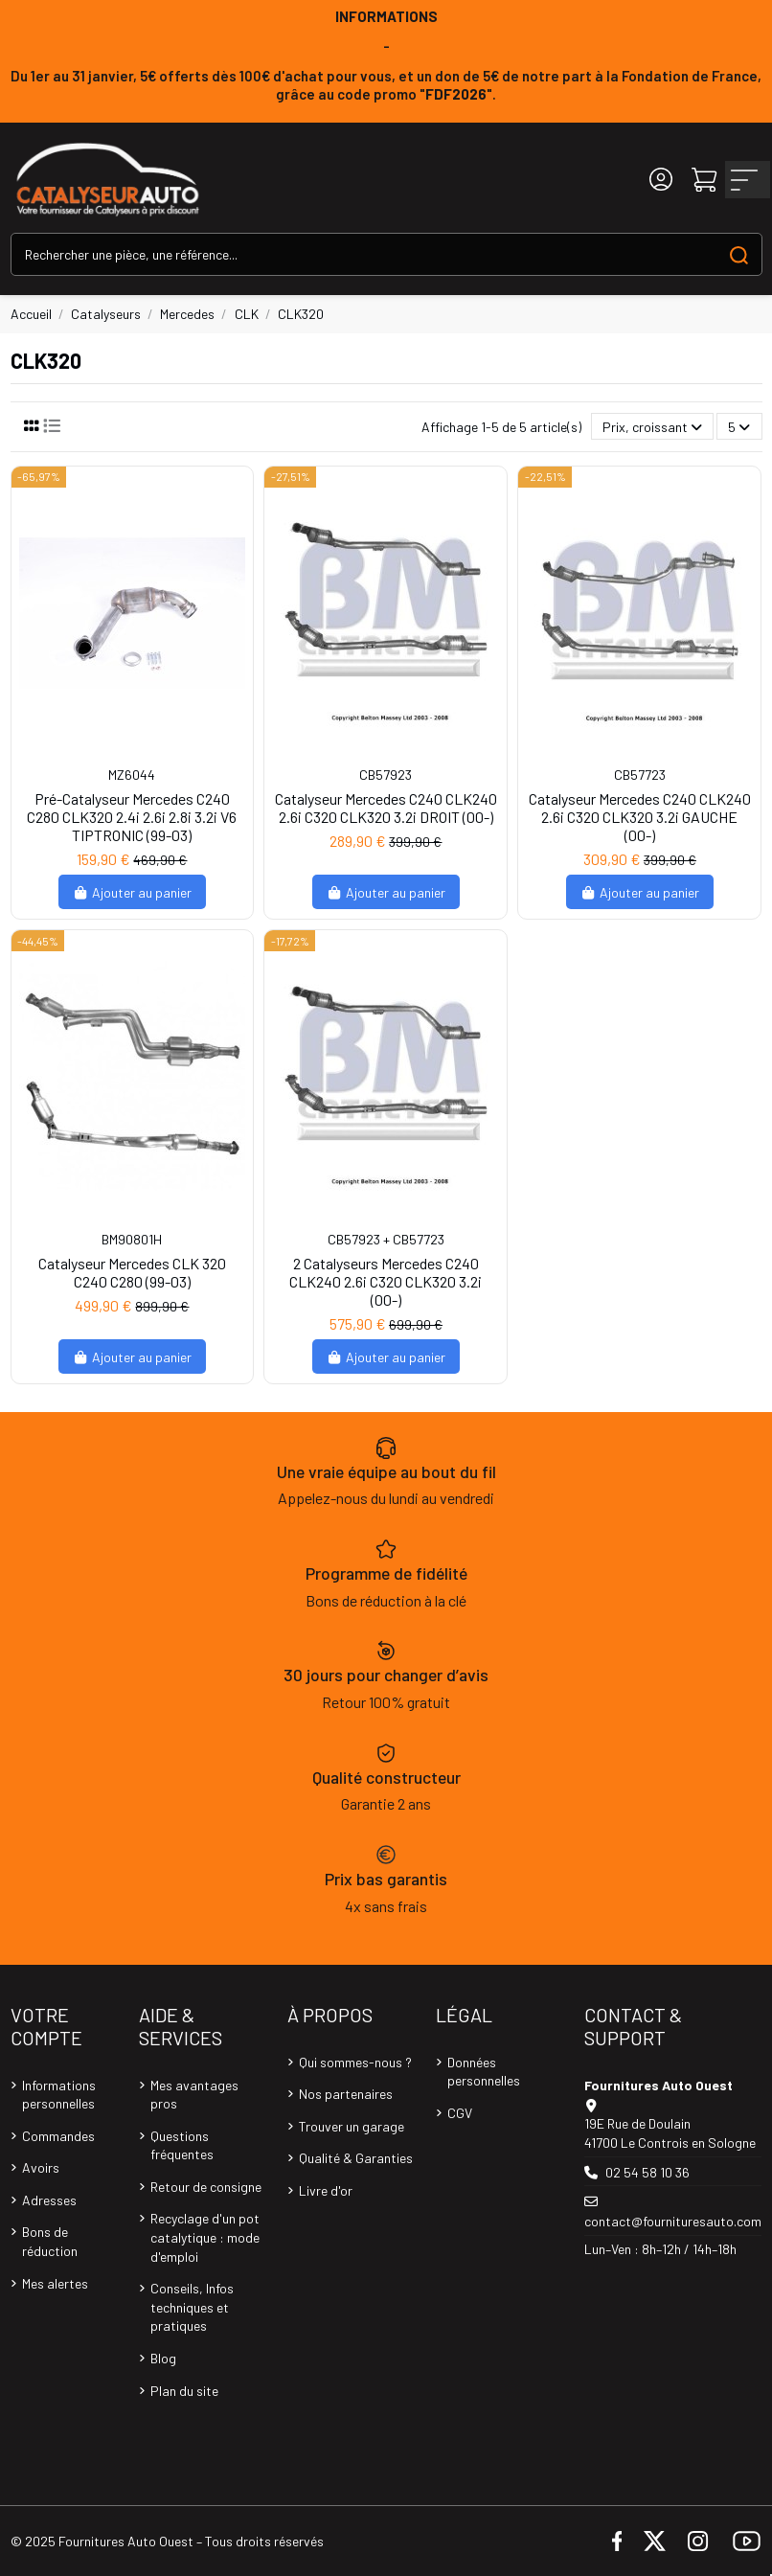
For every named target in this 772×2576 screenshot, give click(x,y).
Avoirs (40, 2167)
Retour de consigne (205, 2186)
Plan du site (184, 2390)
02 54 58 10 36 (647, 2172)
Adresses (49, 2200)
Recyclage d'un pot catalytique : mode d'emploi (205, 2237)
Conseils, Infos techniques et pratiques (192, 2307)
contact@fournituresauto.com (672, 2221)
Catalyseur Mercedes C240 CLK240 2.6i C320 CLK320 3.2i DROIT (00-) (386, 807)
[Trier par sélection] (652, 427)
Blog (163, 2358)
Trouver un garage (351, 2126)
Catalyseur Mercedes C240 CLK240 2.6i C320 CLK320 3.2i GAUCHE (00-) (640, 816)
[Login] (661, 179)
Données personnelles (483, 2071)
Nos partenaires (346, 2094)
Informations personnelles (59, 2094)
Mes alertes (55, 2283)
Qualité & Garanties (356, 2158)
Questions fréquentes (182, 2145)
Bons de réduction (50, 2241)
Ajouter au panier (133, 892)
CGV (459, 2113)
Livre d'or (325, 2190)
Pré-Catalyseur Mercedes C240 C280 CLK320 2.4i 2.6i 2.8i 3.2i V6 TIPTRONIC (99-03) (132, 816)
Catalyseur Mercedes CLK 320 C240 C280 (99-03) (132, 1272)
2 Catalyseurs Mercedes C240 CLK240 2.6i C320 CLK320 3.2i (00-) (385, 1281)
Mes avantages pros (194, 2094)
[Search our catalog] (738, 254)
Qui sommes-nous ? (355, 2062)
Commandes (58, 2136)
